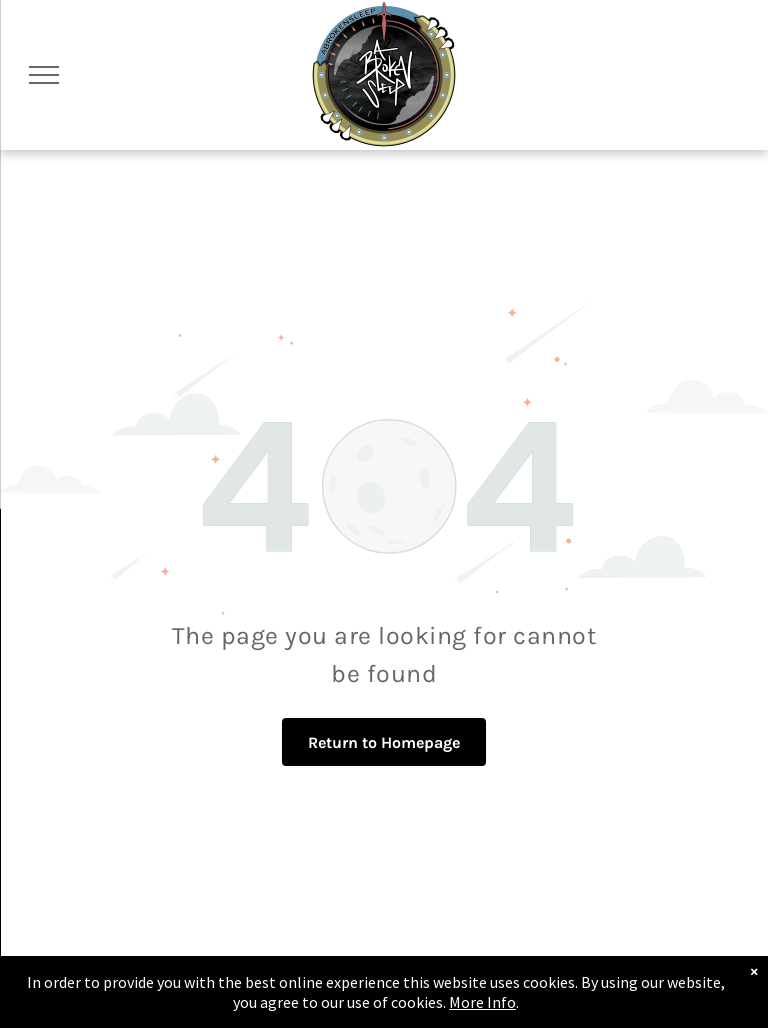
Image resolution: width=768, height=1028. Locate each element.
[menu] (44, 75)
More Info (482, 1002)
